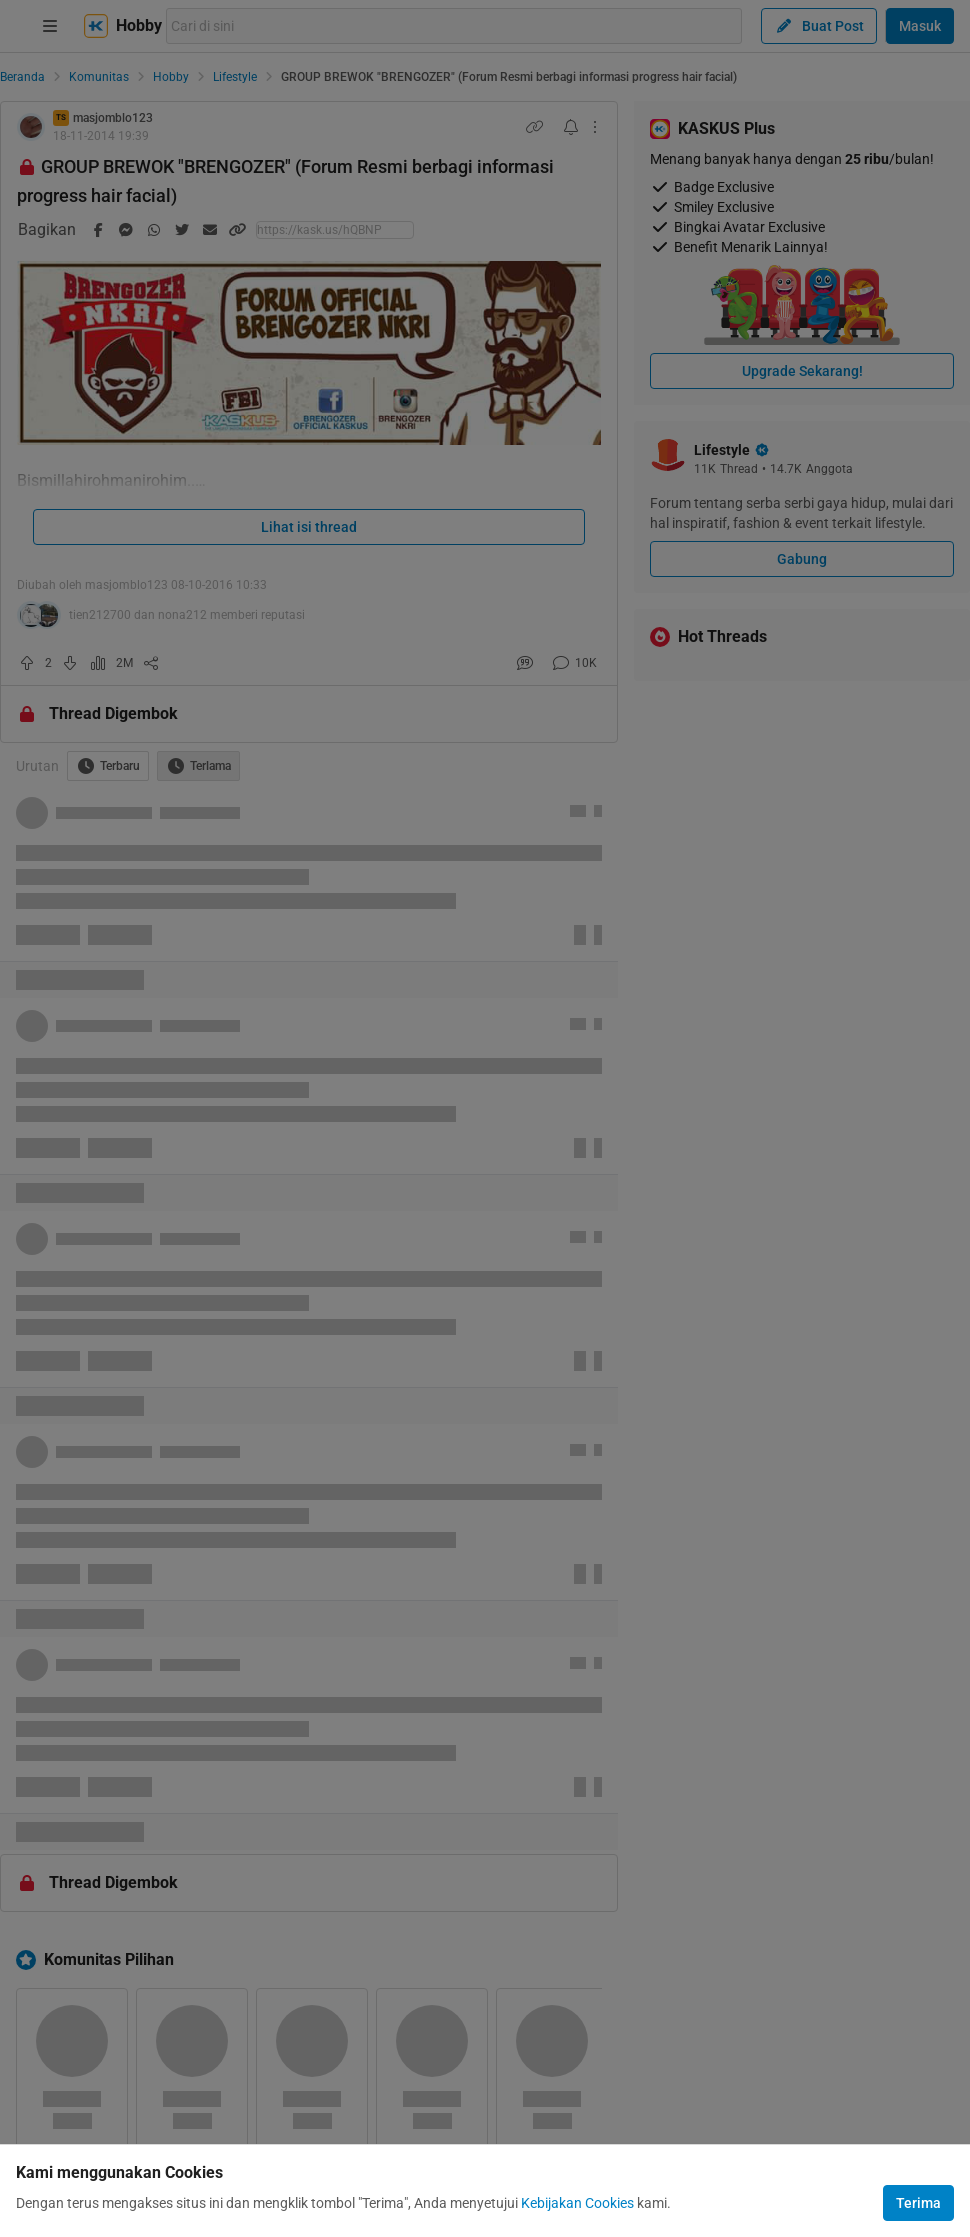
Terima (918, 2203)
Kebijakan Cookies (577, 2203)
